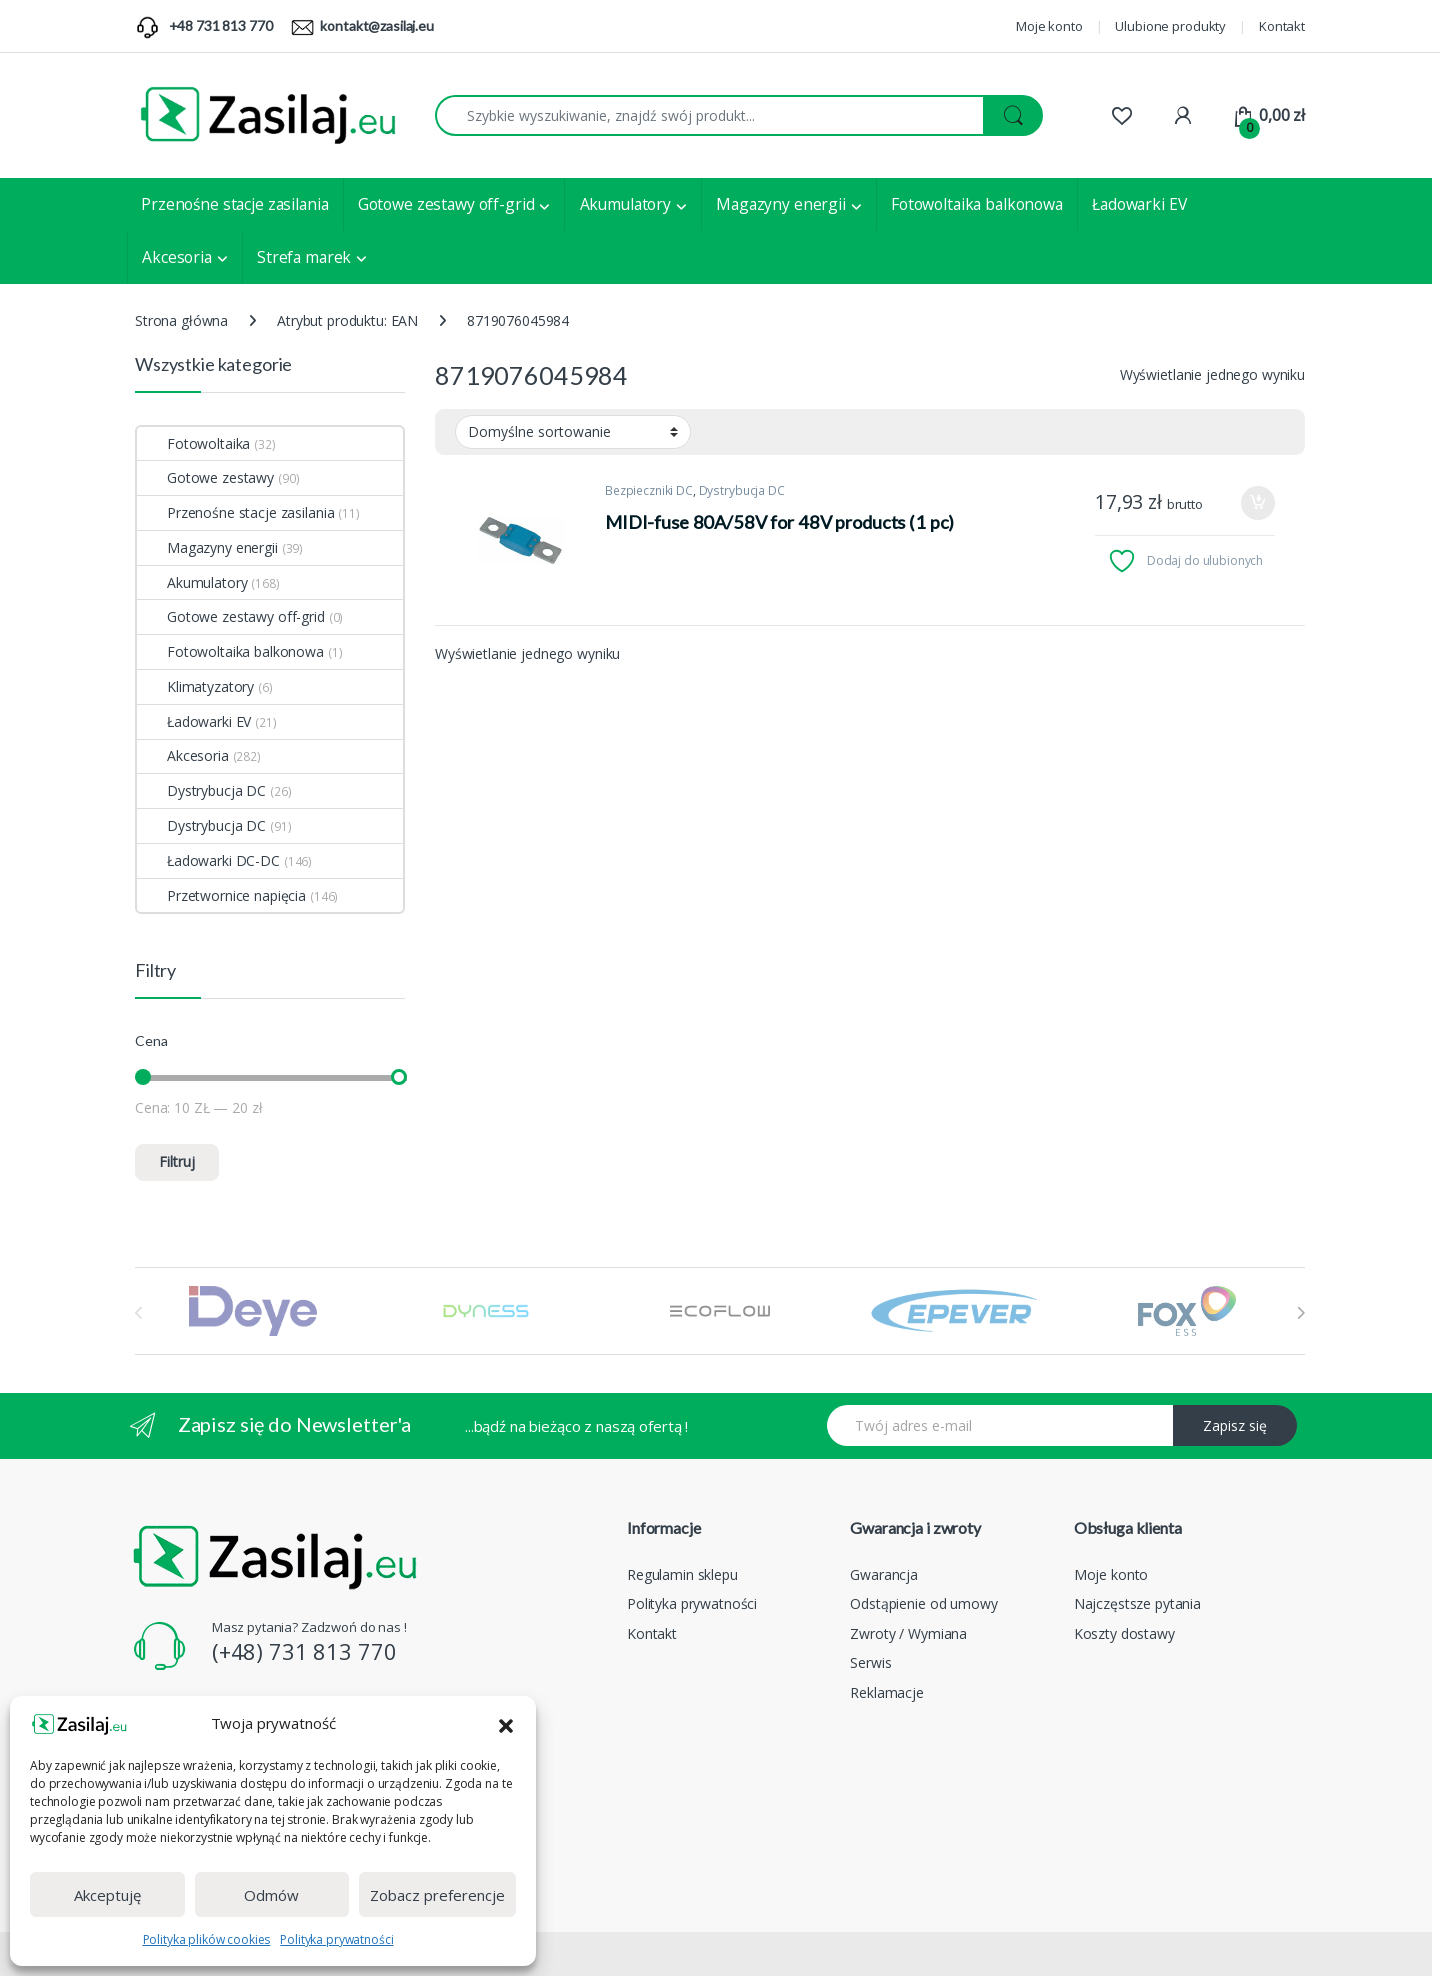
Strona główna (181, 320)
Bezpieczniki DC (649, 490)
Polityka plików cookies (207, 1939)
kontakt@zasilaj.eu (376, 25)
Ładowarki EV (1139, 204)
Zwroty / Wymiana (908, 1633)
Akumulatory (625, 204)
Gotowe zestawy (205, 477)
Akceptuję (107, 1895)
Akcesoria (177, 257)
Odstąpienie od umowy (923, 1603)
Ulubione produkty (1170, 26)
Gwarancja (884, 1574)
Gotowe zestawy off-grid (446, 204)
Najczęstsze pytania (1137, 1603)
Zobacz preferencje (437, 1895)
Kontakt (1282, 26)
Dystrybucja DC (742, 490)
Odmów (271, 1895)
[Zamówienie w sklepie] (573, 432)
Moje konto (1049, 26)
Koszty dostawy (1124, 1633)
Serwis (870, 1662)
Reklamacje (887, 1692)
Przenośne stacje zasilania (234, 204)
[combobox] (709, 115)
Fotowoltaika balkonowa (977, 204)
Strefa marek (304, 257)
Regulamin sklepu (682, 1574)
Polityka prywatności (336, 1939)
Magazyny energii (781, 204)
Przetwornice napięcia (221, 895)
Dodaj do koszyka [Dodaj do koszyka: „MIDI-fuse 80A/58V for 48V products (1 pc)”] (1258, 503)
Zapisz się (1235, 1425)
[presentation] (1300, 1313)
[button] (506, 1724)
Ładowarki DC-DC (208, 860)
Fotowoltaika (193, 443)
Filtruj (177, 1161)
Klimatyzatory (195, 686)
